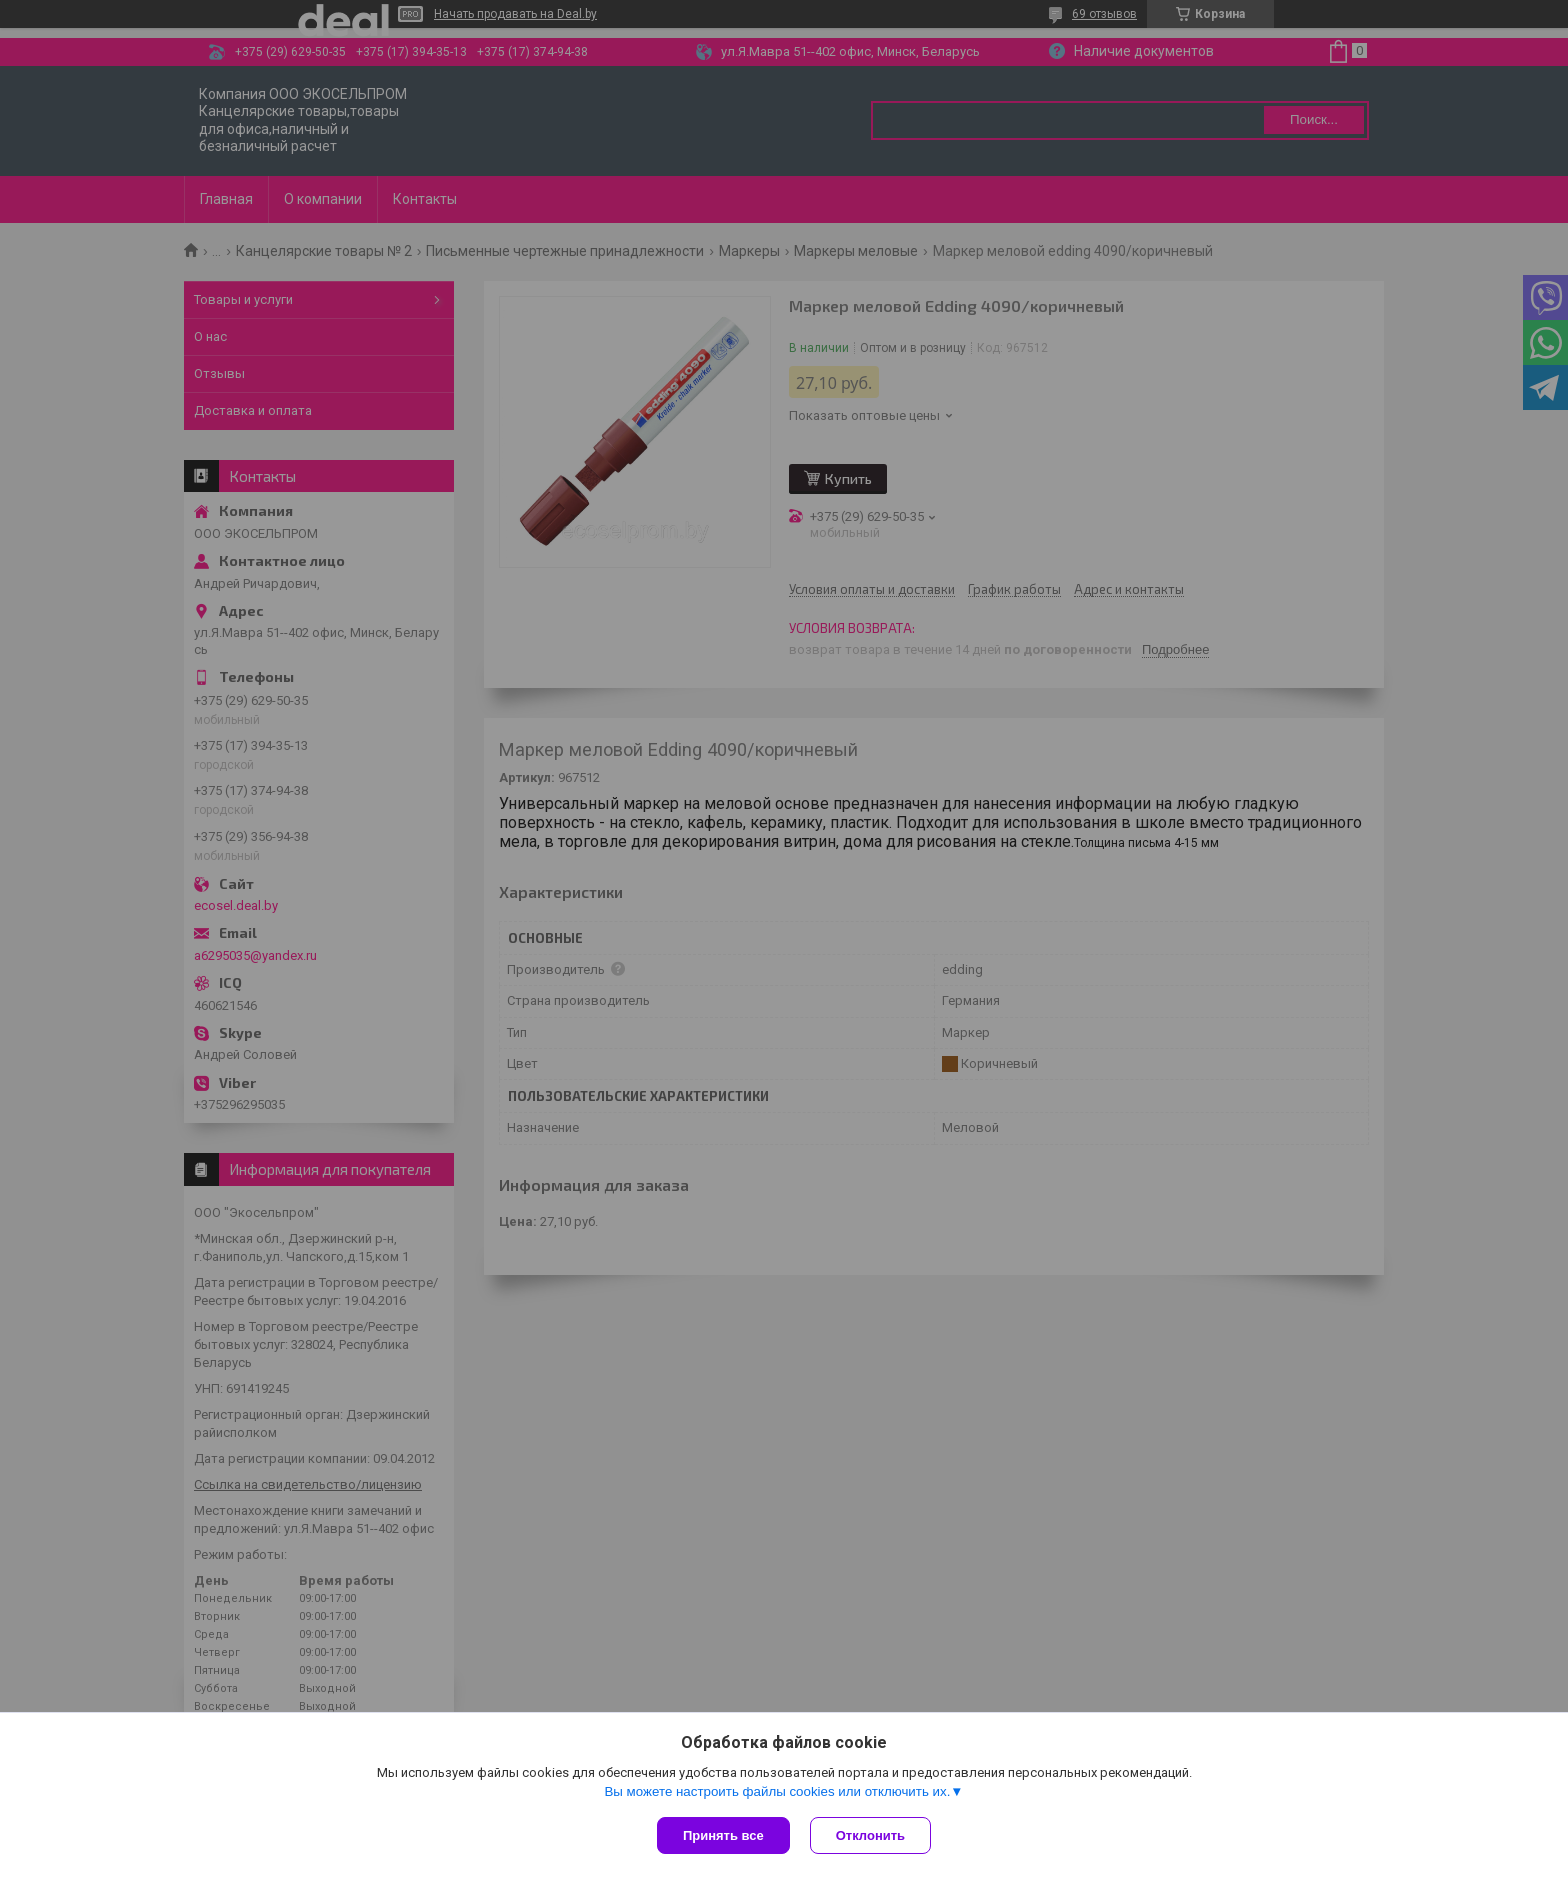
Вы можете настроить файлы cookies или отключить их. (777, 1791)
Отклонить (870, 1835)
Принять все (723, 1835)
